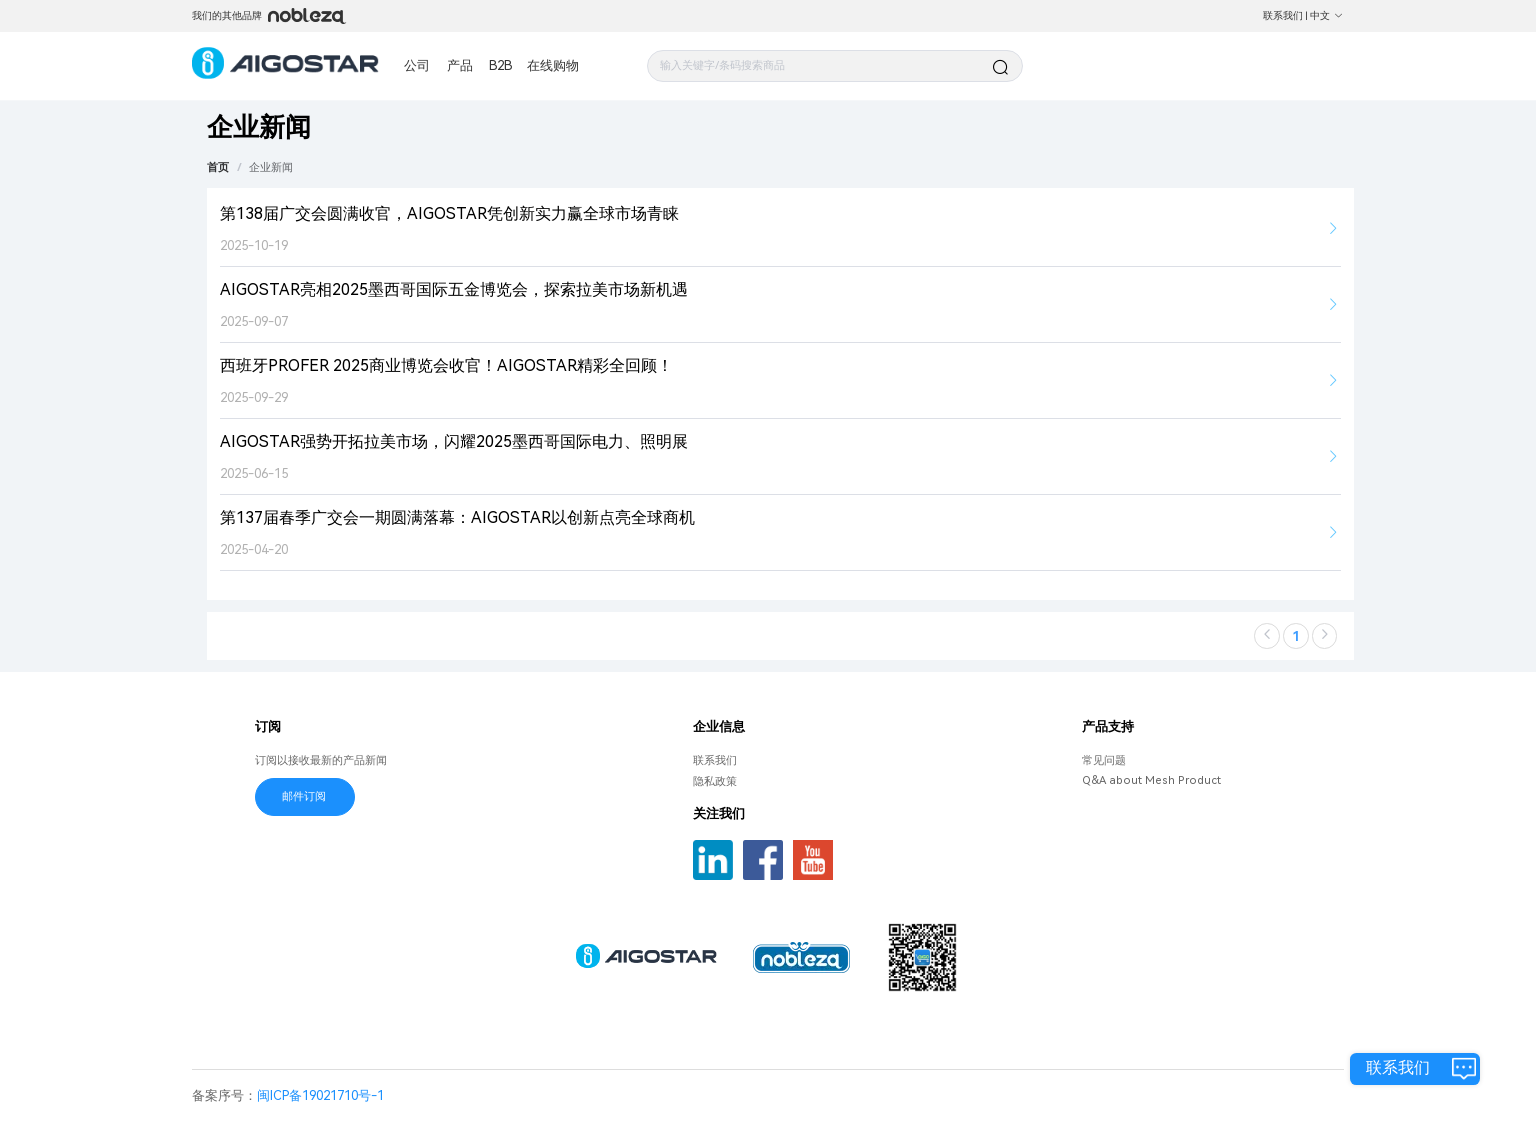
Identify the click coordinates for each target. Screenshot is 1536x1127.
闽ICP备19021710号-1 (320, 1095)
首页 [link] (218, 167)
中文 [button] (1327, 15)
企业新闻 (271, 167)
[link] (271, 167)
